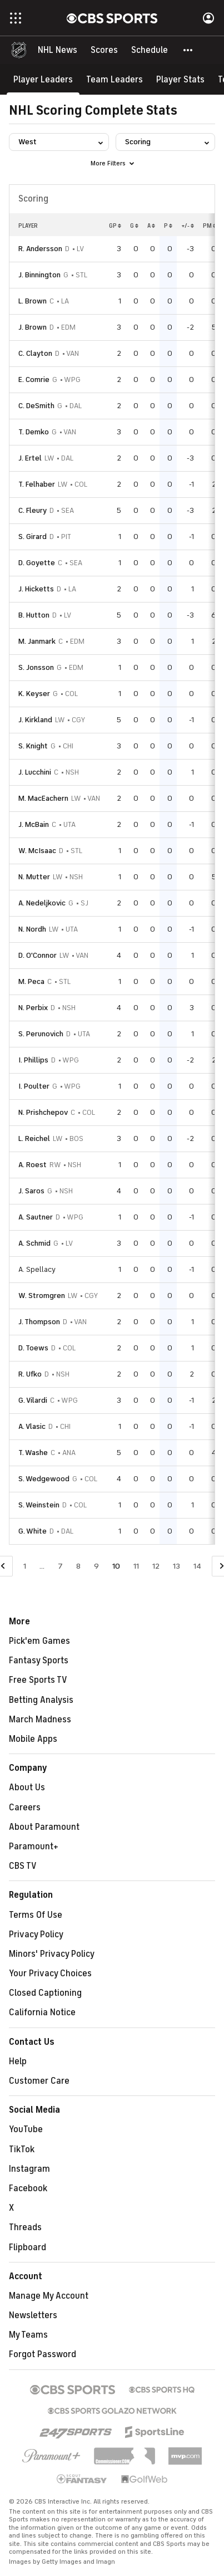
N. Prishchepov (43, 1112)
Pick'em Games (39, 1641)
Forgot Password (42, 2354)
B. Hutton (33, 615)
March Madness (40, 1719)
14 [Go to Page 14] (197, 1566)
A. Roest (32, 1164)
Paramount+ (33, 1846)
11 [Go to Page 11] (136, 1566)
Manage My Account (48, 2295)
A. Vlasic (32, 1426)
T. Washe (33, 1452)
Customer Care (39, 2081)
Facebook (28, 2188)
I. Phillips (33, 1060)
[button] (188, 50)
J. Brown (32, 327)
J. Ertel (30, 458)
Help (18, 2061)
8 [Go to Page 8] (78, 1566)
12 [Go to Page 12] (156, 1566)
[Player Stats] (180, 79)
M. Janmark (37, 641)
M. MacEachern (43, 798)
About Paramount (44, 1827)
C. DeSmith (36, 405)
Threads (25, 2227)
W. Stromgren (41, 1295)
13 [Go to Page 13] (176, 1566)
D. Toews (33, 1348)
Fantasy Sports (38, 1660)
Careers (25, 1807)
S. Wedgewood (43, 1478)
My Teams (28, 2334)
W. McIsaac (37, 850)
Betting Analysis (41, 1700)
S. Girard (32, 536)
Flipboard (27, 2247)
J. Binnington (39, 275)
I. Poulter (33, 1086)
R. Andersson (40, 248)
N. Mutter (34, 876)
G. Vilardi (32, 1400)
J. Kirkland (35, 719)
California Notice (42, 2012)
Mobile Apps (33, 1739)
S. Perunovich (40, 1034)
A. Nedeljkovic (42, 903)
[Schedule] (150, 50)
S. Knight (33, 746)
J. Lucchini (34, 772)
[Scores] (104, 50)
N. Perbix (33, 1007)
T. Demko (33, 432)
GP (115, 225)
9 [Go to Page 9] (96, 1566)
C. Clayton (35, 353)
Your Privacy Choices (50, 1973)
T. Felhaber (36, 484)
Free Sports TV (38, 1680)
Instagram (29, 2169)
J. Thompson (39, 1321)
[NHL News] (57, 50)
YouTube (26, 2129)
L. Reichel (34, 1138)
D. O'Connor (37, 955)
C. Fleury (32, 510)
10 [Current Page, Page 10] (116, 1566)
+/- (187, 225)
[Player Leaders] (43, 79)
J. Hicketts (36, 589)
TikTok (21, 2149)
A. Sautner (35, 1217)
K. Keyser (34, 693)
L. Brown (32, 301)
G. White (32, 1531)
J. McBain (33, 824)
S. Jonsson (36, 667)
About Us (27, 1787)
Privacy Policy (36, 1934)
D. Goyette (36, 562)
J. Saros (31, 1191)
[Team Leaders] (114, 79)
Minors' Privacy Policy (51, 1954)
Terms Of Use (35, 1915)
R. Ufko (30, 1374)
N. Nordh (32, 929)
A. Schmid (34, 1243)
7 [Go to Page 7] (60, 1566)
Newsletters (33, 2315)
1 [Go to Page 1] (24, 1566)
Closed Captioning (45, 1993)
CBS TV (23, 1866)
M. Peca (31, 981)
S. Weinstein (38, 1505)
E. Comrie (33, 379)
